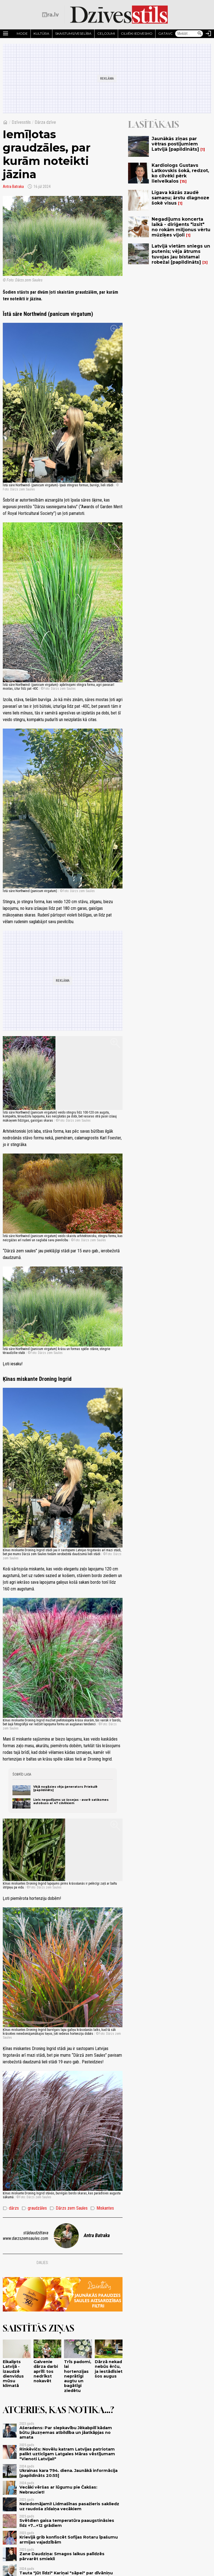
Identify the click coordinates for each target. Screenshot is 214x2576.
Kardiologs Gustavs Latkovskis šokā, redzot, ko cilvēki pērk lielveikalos (180, 173)
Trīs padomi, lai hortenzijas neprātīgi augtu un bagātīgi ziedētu (77, 2376)
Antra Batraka (13, 186)
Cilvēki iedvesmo (136, 33)
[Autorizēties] (208, 33)
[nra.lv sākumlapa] (50, 14)
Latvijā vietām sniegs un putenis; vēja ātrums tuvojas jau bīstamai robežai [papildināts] (181, 254)
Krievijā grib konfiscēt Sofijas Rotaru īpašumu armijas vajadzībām (68, 2539)
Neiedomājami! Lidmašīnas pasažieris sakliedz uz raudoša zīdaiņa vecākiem (69, 2506)
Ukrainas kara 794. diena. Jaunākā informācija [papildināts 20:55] (68, 2473)
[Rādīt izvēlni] (5, 33)
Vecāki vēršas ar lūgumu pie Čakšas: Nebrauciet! (58, 2489)
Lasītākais (153, 124)
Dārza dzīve (45, 122)
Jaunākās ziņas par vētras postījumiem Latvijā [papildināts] (175, 144)
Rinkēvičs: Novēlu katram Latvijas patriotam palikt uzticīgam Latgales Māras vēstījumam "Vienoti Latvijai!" (67, 2454)
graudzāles (34, 2208)
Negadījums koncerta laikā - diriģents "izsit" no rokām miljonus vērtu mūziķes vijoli (181, 227)
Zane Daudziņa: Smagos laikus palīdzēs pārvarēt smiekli (62, 2556)
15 (183, 181)
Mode (22, 33)
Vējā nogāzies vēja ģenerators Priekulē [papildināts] (65, 1788)
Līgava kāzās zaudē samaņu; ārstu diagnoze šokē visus (180, 198)
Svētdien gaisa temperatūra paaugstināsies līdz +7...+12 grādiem (66, 2523)
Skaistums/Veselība (73, 33)
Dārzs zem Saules (69, 2208)
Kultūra (41, 33)
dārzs (11, 2208)
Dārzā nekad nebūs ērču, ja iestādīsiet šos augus (109, 2369)
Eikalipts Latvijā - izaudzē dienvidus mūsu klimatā (13, 2373)
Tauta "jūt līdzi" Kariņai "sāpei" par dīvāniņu (66, 2572)
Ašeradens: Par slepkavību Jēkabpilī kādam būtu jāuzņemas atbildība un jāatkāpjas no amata (65, 2432)
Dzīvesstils (21, 122)
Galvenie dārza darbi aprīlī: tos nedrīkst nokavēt (46, 2371)
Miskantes (102, 2208)
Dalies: (43, 2262)
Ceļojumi (106, 33)
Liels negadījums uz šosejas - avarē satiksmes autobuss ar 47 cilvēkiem (71, 1801)
